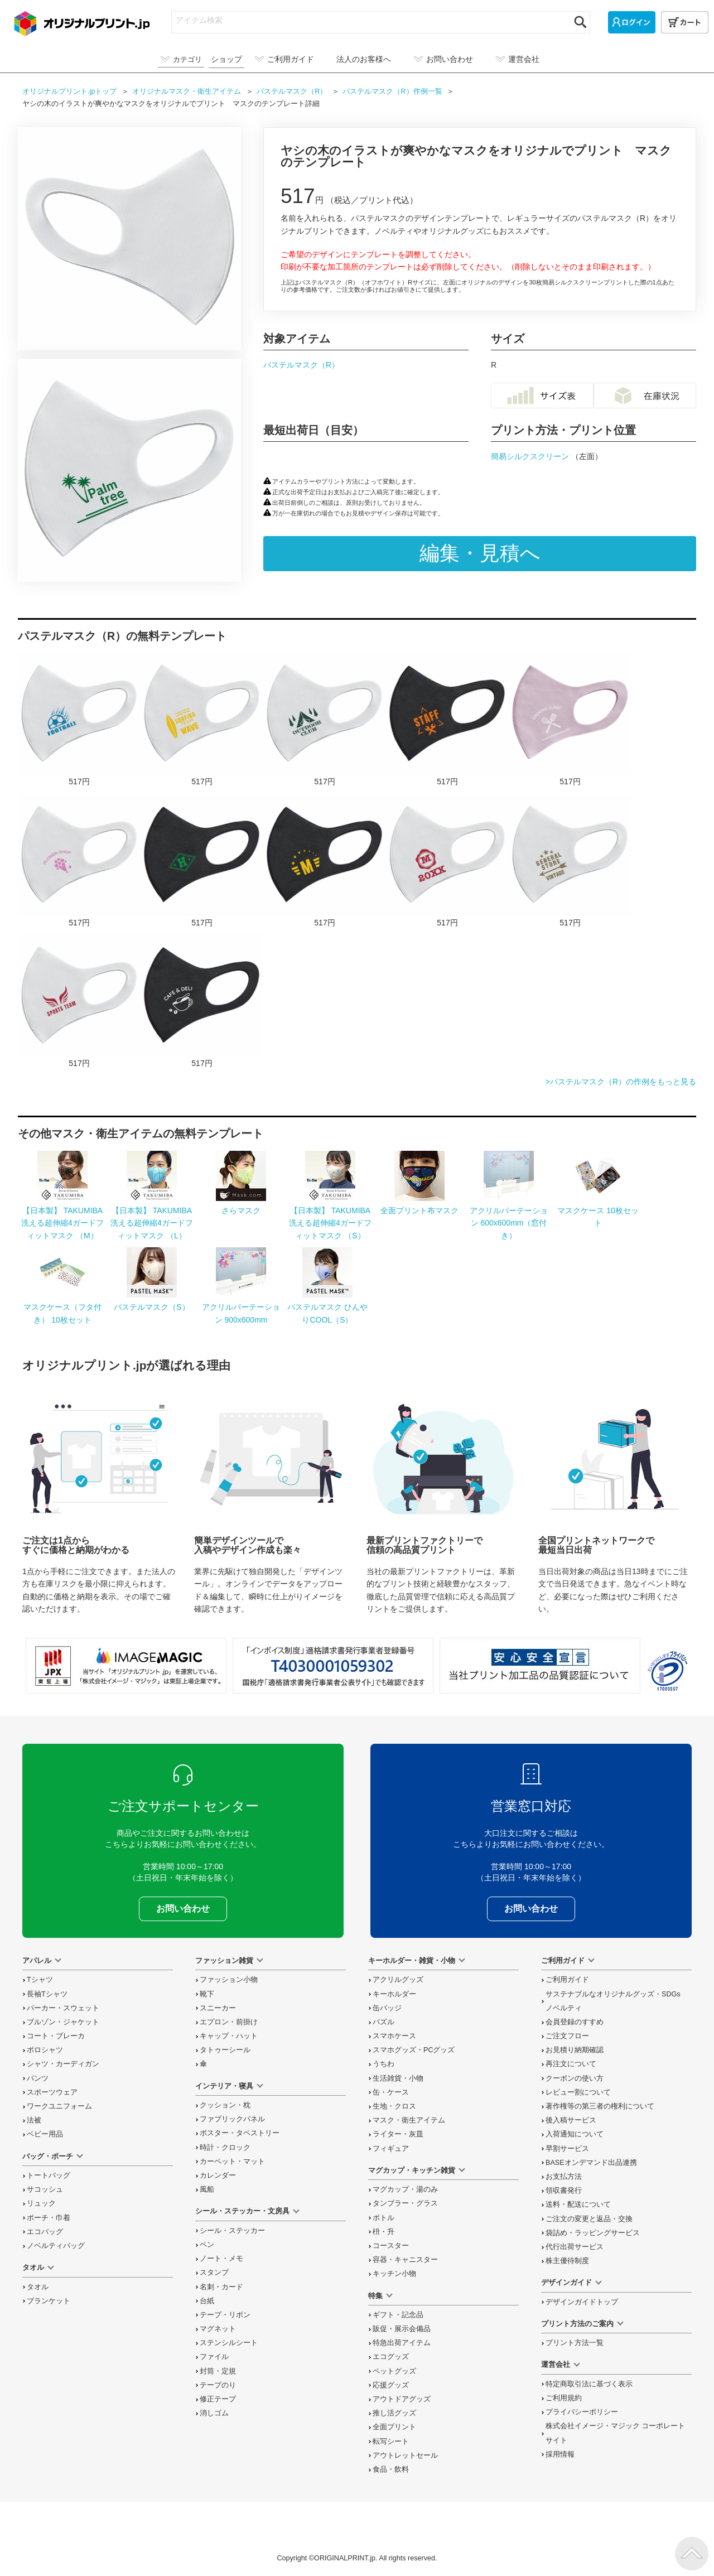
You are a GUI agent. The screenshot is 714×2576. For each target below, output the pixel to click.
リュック (41, 2203)
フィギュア (391, 2149)
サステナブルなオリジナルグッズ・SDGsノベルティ (613, 2001)
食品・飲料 (391, 2469)
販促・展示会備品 (402, 2329)
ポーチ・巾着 (48, 2218)
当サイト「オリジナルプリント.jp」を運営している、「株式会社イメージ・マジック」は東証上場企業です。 (126, 1666)
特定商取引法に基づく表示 (589, 2384)
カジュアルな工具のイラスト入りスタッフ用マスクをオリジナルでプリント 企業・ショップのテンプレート (447, 720)
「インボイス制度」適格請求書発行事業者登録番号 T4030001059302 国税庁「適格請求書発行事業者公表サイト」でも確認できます (333, 1666)
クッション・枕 (225, 2105)
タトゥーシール (225, 2050)
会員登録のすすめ (575, 2022)
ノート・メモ (221, 2259)
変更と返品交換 (589, 2219)
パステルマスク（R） (301, 364)
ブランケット (48, 2301)
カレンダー (218, 2175)
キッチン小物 (394, 2274)
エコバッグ (45, 2232)
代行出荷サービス (575, 2247)
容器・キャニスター (405, 2260)
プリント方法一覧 (575, 2343)
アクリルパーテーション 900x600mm (241, 1307)
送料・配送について (578, 2204)
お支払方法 (564, 2177)
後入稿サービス (571, 2120)
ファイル (214, 2357)
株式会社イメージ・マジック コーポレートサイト (616, 2433)
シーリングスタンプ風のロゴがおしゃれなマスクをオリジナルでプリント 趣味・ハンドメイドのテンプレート (447, 861)
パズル (383, 2022)
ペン (207, 2245)
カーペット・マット (232, 2161)
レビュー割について (578, 2092)
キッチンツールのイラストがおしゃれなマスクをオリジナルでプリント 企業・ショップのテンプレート (570, 720)
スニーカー (218, 2008)
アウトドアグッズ (402, 2399)
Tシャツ (40, 1980)
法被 (34, 2120)
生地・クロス (394, 2106)
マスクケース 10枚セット (597, 1211)
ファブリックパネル (232, 2119)
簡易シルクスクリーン (531, 456)
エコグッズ (391, 2357)
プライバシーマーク (667, 1671)
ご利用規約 (564, 2398)
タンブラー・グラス (405, 2203)
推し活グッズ (394, 2413)
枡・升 (383, 2232)
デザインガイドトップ (582, 2302)
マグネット (218, 2329)
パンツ (38, 2078)
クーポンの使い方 (575, 2078)
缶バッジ (387, 2008)
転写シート (391, 2441)
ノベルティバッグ (56, 2246)
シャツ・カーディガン (63, 2064)
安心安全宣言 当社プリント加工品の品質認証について (540, 1666)
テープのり (218, 2385)
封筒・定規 (218, 2371)
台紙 (207, 2301)
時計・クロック (225, 2148)
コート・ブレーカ (56, 2036)
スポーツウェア (52, 2092)
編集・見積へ (480, 553)
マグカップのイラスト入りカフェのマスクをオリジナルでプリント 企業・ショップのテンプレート (202, 1001)
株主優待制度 (567, 2261)
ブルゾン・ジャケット (63, 2022)
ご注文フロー (567, 2036)
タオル (38, 2287)
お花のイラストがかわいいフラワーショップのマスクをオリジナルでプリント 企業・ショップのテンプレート (79, 861)
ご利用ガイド (567, 1980)
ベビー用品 (45, 2134)
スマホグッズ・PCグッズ (414, 2050)
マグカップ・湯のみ (405, 2189)
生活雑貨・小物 (398, 2078)
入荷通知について (575, 2134)
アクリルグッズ (398, 1980)
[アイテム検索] (370, 20)
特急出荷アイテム (402, 2343)
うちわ (383, 2064)
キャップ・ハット (229, 2036)
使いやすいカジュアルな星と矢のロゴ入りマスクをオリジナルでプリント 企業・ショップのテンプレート (570, 861)
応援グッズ (391, 2385)
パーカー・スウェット (63, 2008)
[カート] (684, 22)
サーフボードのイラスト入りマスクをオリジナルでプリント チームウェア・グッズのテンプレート (202, 720)
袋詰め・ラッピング (593, 2233)
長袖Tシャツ (47, 1994)
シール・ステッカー (232, 2231)
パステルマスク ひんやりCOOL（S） (327, 1307)
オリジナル (187, 91)
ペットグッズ (394, 2371)
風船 (207, 2189)
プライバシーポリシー (582, 2412)
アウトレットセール (405, 2455)
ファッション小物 (229, 1980)
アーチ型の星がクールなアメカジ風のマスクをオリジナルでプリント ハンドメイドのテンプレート (324, 861)
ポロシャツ (45, 2050)
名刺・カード (221, 2287)
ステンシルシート (229, 2343)
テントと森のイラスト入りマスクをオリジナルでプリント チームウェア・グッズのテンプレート (324, 720)
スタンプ (214, 2272)
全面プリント (394, 2427)
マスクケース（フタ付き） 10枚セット (62, 1307)
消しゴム (214, 2413)
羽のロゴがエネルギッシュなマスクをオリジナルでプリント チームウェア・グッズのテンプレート (79, 1001)
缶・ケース (391, 2092)
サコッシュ (45, 2189)
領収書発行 (564, 2190)
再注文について (571, 2064)
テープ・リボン (225, 2315)
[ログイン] (631, 22)
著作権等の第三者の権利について (600, 2106)
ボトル (383, 2218)
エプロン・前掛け (229, 2022)
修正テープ (218, 2399)
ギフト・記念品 (398, 2315)
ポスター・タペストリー (239, 2133)
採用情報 (560, 2454)
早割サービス (567, 2149)
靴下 (207, 1994)
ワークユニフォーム (59, 2106)
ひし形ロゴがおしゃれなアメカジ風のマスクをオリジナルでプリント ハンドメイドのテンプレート (202, 861)
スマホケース (394, 2036)
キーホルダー (394, 1994)
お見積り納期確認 (575, 2050)
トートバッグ (48, 2175)
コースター (391, 2246)
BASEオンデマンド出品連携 (591, 2163)
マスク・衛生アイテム (409, 2120)
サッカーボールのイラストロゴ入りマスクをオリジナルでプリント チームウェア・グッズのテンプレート (79, 720)
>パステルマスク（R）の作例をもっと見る (621, 1081)
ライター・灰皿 (398, 2134)
